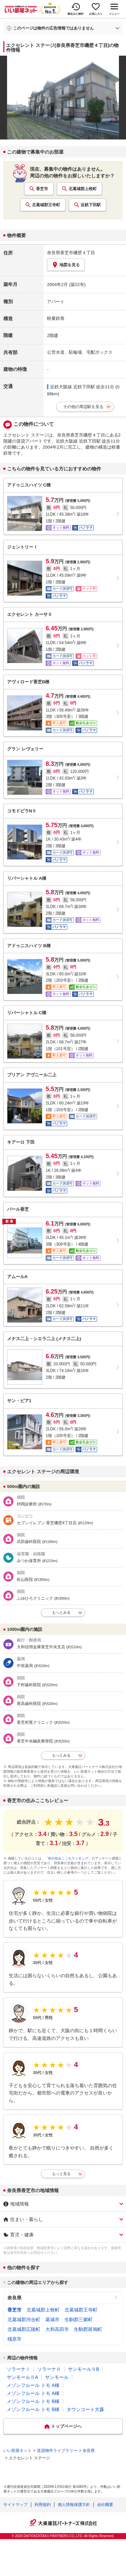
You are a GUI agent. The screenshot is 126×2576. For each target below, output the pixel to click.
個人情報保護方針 (74, 2504)
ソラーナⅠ (18, 2369)
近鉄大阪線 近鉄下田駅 (72, 386)
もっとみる (61, 1612)
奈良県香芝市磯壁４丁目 (71, 252)
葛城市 (52, 2319)
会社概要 (105, 2504)
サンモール (57, 2377)
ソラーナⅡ (49, 2369)
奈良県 (14, 2297)
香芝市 (42, 188)
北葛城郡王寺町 (46, 205)
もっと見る (61, 2174)
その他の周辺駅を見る (83, 406)
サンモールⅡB (83, 2369)
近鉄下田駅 (91, 205)
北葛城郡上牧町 (83, 188)
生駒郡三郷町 (79, 2319)
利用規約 (43, 2504)
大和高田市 (57, 2329)
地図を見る (66, 265)
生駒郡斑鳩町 (88, 2329)
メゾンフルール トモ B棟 (33, 2401)
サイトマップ (15, 2504)
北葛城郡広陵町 (23, 2329)
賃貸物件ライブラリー (57, 2450)
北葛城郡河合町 (23, 2319)
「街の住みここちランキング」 (68, 1858)
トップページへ (66, 2426)
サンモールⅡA (22, 2377)
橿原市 (14, 2339)
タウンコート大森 (85, 2409)
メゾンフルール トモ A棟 (33, 2385)
